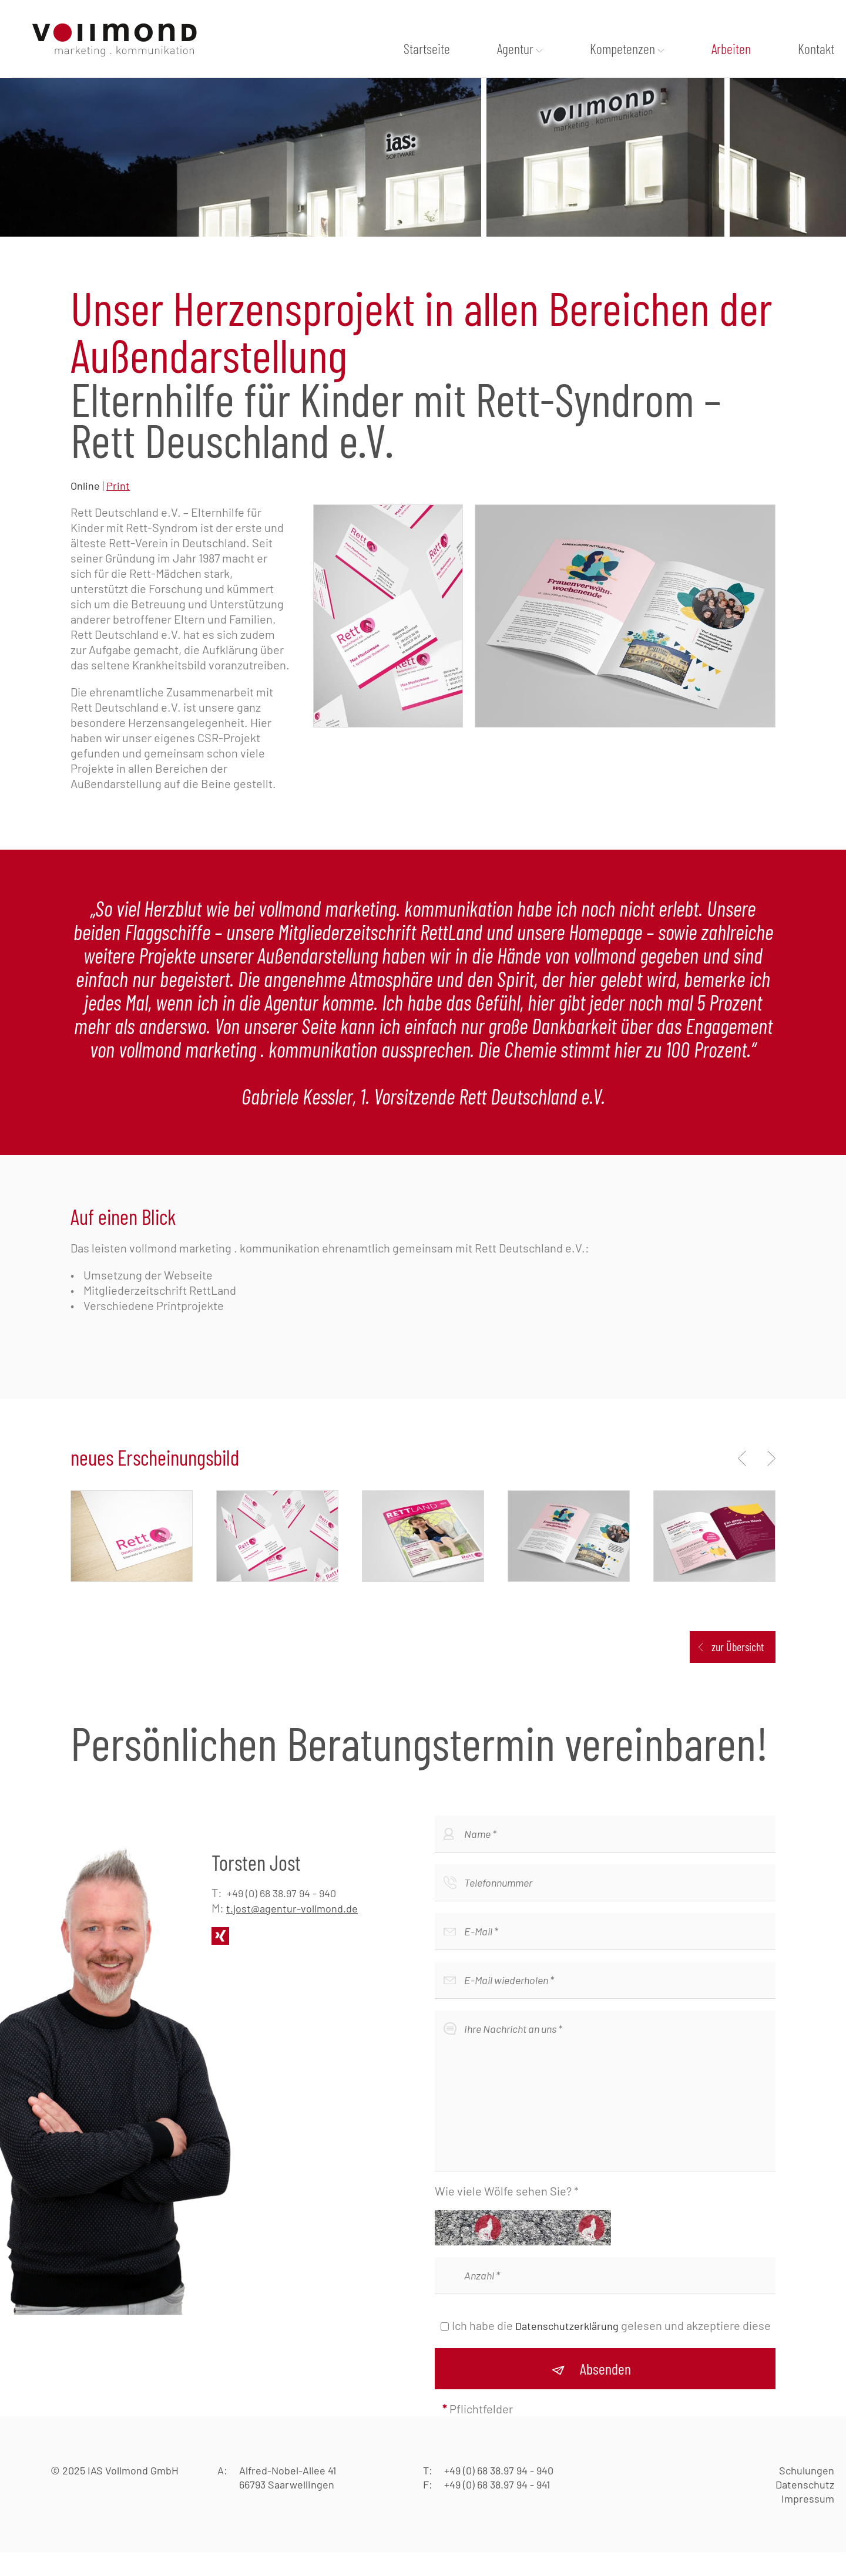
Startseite (427, 49)
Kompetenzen (622, 49)
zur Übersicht (737, 1670)
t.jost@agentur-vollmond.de (292, 1931)
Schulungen (806, 2493)
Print (118, 509)
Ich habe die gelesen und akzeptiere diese (611, 2349)
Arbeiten (731, 49)
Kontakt (816, 49)
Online (85, 509)
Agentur (515, 49)
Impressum (807, 2522)
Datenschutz (805, 2507)
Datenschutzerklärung (567, 2349)
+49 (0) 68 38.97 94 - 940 (281, 1916)
